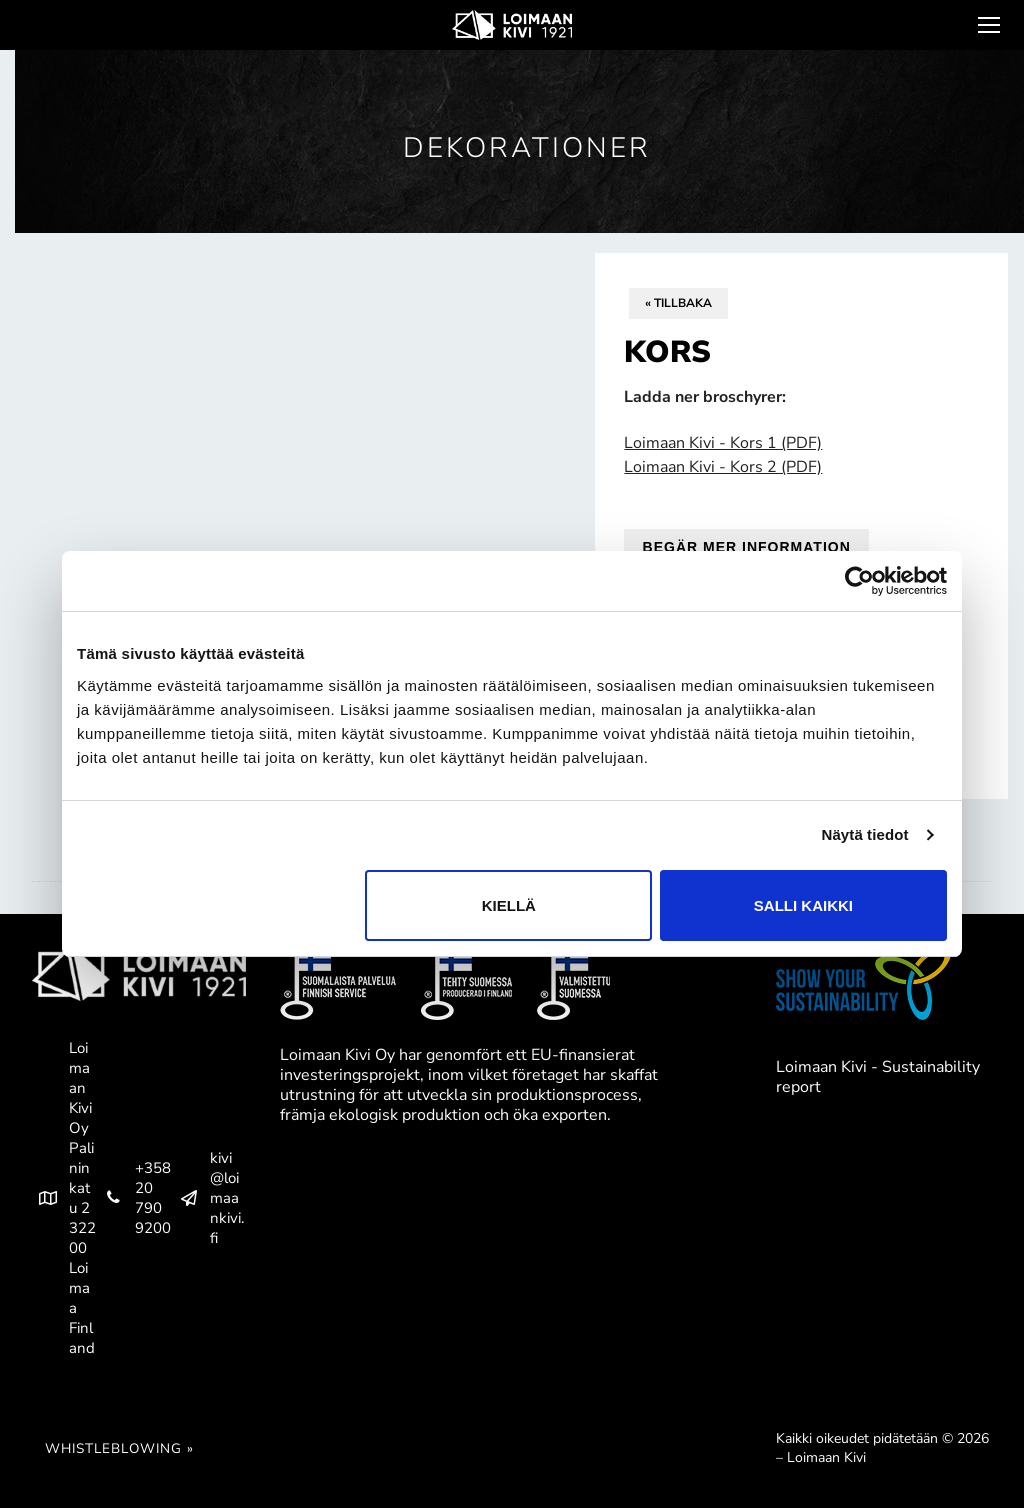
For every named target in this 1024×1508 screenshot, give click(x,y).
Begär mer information (747, 547)
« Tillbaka (678, 303)
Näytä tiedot (865, 834)
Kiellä (509, 905)
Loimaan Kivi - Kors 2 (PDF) (723, 467)
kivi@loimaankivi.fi (208, 1198)
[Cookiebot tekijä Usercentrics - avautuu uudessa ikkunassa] (859, 581)
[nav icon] (987, 25)
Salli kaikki (803, 905)
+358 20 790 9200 (134, 1198)
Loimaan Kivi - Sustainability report (878, 1077)
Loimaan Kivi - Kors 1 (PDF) (723, 443)
